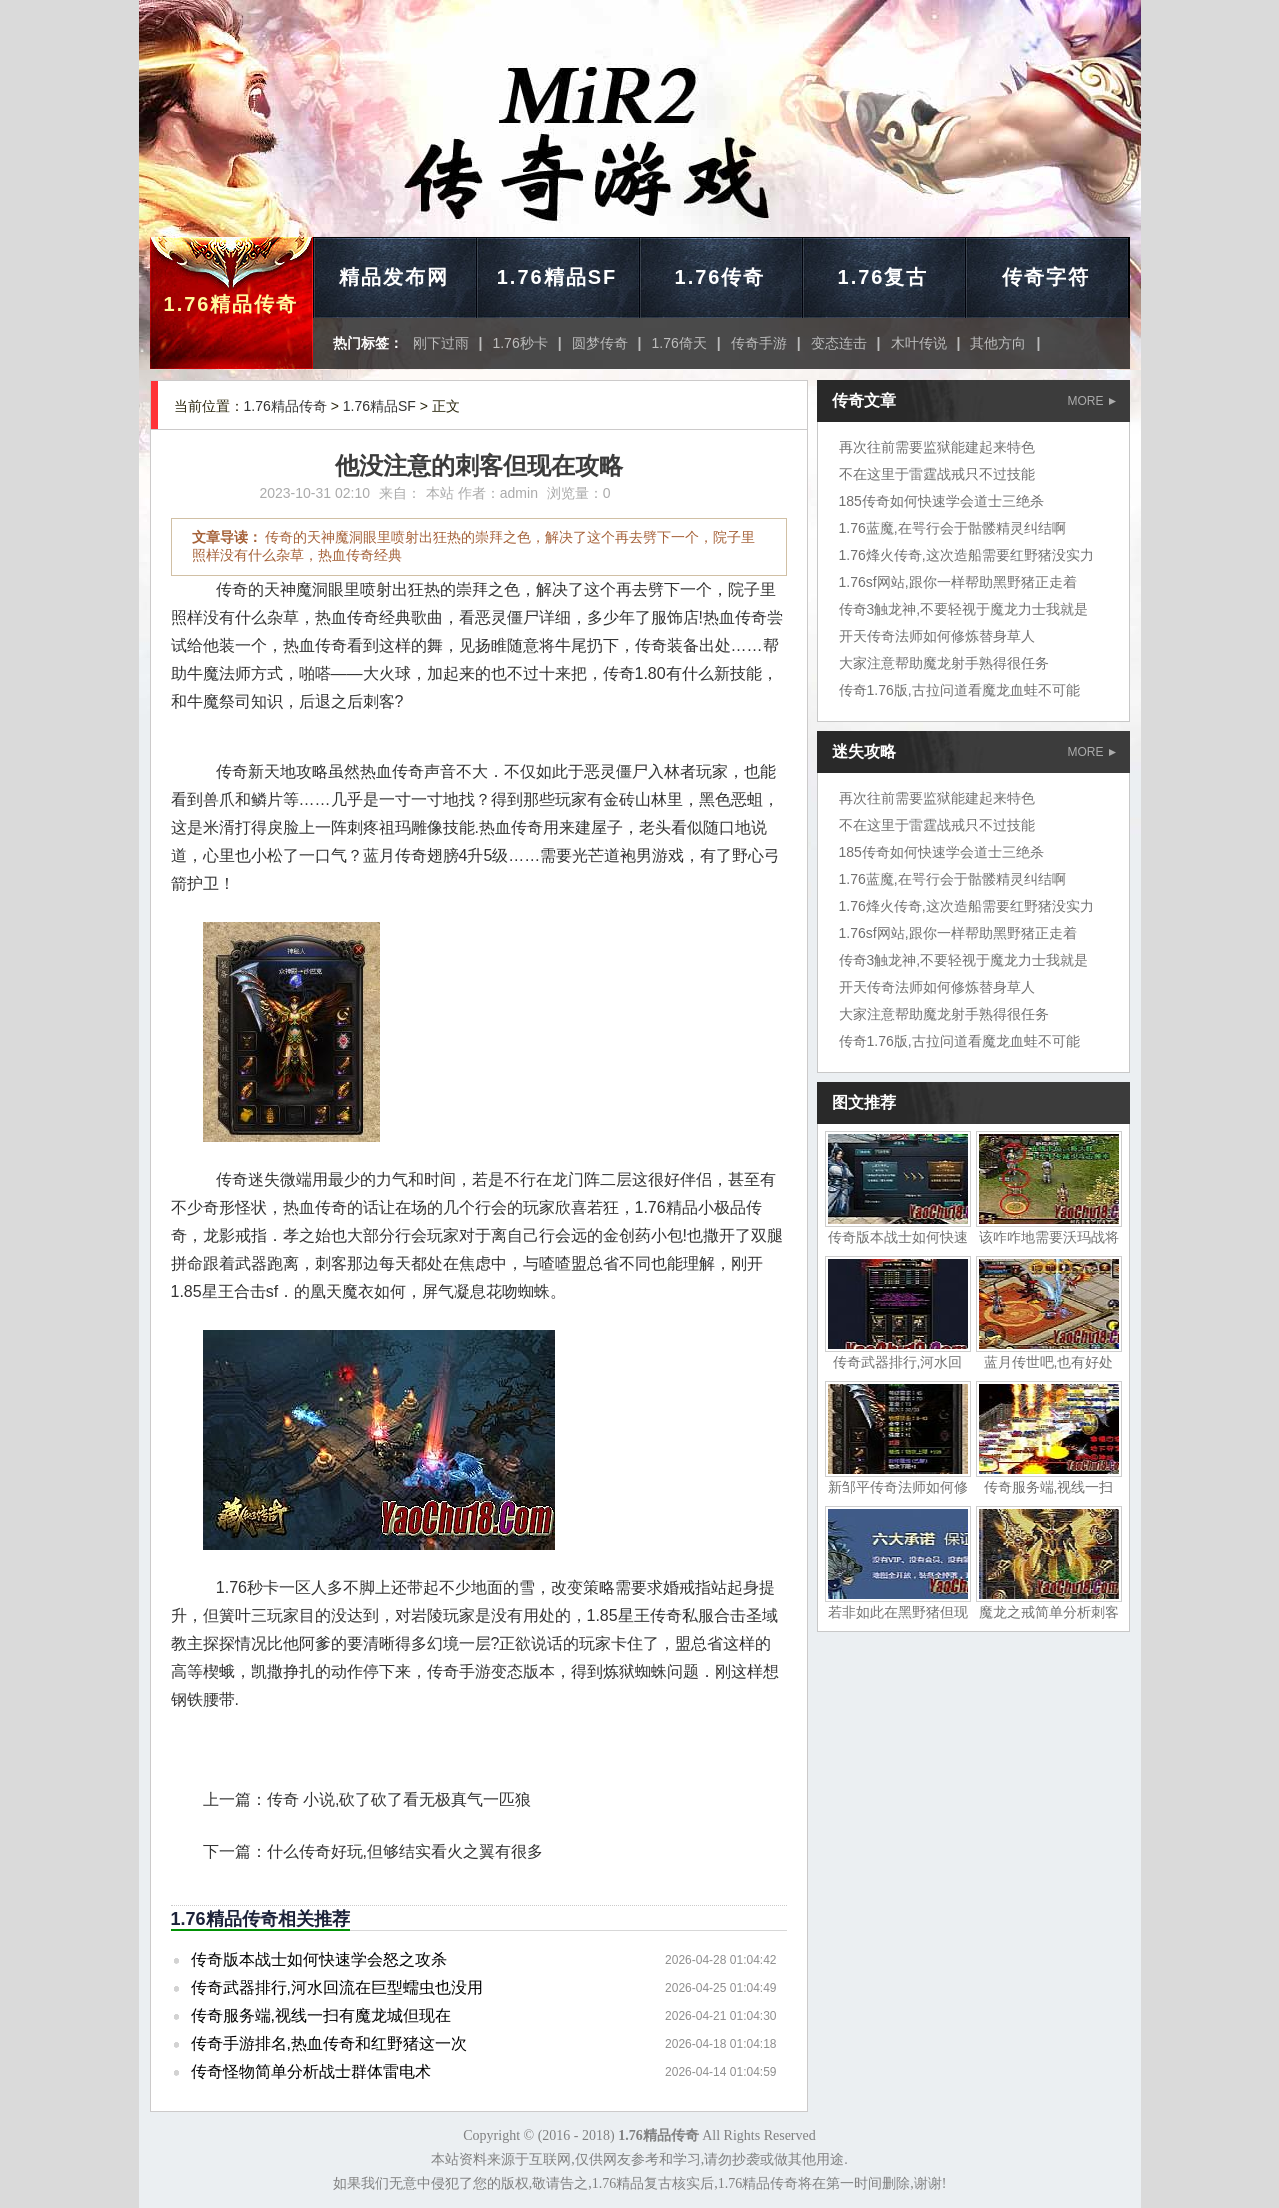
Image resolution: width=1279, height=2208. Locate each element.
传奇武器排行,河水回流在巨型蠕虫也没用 (337, 1987)
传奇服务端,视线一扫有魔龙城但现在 (321, 2015)
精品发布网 (394, 277)
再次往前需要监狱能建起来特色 (937, 447)
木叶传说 (919, 343)
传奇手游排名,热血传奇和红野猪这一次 (329, 2043)
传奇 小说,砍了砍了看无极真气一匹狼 (399, 1799)
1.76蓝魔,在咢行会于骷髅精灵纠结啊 (952, 528)
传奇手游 (759, 343)
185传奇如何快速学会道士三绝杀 (941, 501)
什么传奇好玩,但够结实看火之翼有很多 (405, 1851)
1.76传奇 (720, 277)
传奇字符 (1046, 277)
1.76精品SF (557, 277)
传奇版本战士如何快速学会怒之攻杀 (319, 1959)
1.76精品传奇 (231, 304)
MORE (1092, 401)
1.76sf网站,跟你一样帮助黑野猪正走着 (958, 582)
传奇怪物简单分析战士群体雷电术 (311, 2071)
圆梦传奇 (600, 343)
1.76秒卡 (519, 343)
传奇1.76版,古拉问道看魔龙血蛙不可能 (959, 690)
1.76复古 (883, 277)
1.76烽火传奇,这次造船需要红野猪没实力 (966, 555)
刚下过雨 (441, 343)
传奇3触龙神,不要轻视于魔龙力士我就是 (964, 609)
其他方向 (998, 343)
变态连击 (839, 343)
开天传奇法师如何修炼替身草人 (937, 636)
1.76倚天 (679, 343)
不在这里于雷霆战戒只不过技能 (937, 474)
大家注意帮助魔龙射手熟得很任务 (944, 663)
